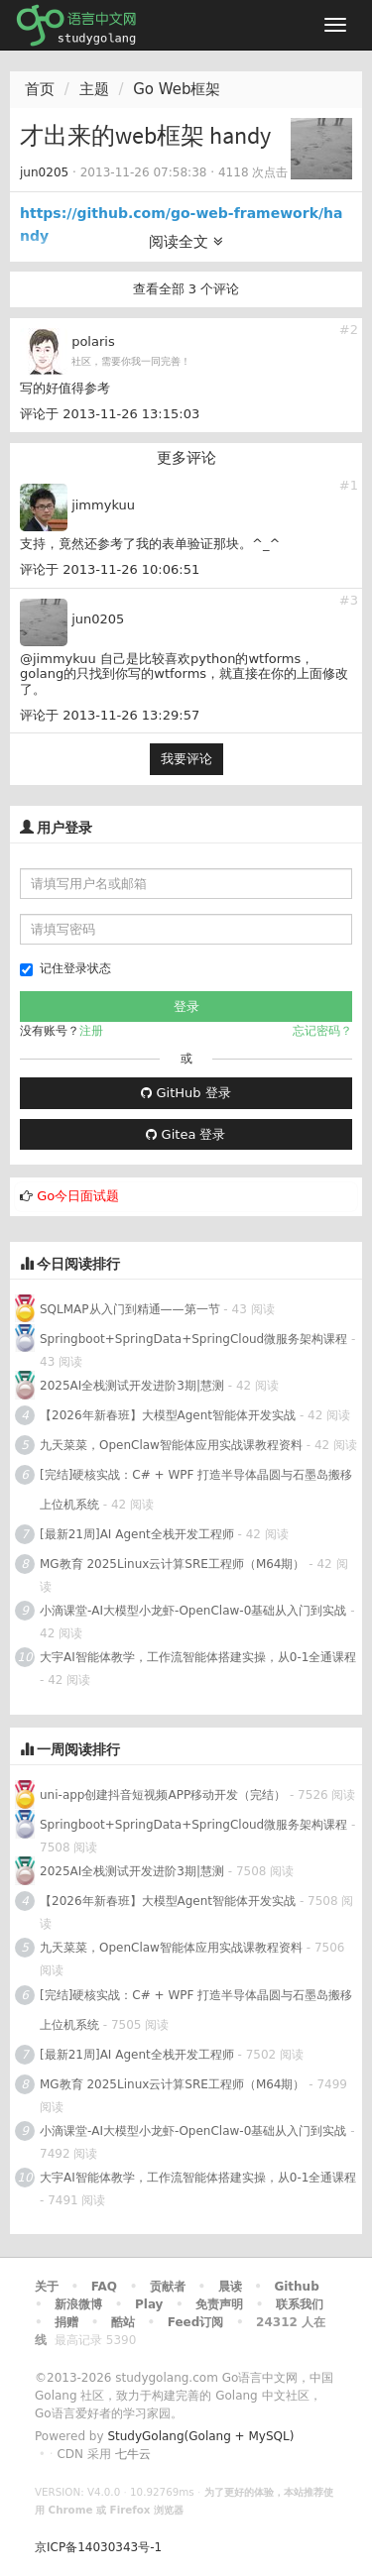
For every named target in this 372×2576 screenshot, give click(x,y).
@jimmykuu (58, 658)
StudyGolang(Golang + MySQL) (200, 2436)
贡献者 (168, 2287)
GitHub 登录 (185, 1092)
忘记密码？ (322, 1031)
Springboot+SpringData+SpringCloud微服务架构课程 (193, 1339)
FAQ (104, 2287)
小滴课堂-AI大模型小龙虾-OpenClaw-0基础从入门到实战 (193, 1611)
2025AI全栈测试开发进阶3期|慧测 (134, 1386)
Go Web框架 (176, 89)
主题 (94, 89)
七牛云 (133, 2454)
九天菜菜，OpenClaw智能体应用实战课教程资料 (173, 1445)
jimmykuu (103, 505)
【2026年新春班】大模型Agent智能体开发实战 (170, 1415)
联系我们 (299, 2304)
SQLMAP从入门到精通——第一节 (130, 1309)
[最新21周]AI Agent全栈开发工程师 (137, 1534)
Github (296, 2287)
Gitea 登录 (185, 1134)
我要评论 (186, 758)
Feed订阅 (196, 2322)
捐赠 (66, 2322)
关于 (47, 2287)
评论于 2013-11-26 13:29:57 (109, 715)
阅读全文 (186, 242)
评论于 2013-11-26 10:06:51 (109, 569)
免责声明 (219, 2304)
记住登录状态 (65, 968)
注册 (91, 1031)
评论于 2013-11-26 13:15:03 (109, 413)
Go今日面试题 (78, 1195)
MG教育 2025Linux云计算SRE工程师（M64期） (173, 1564)
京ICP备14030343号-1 (98, 2547)
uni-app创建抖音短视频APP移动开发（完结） (163, 1795)
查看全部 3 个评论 (186, 288)
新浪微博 (78, 2304)
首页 (40, 89)
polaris (93, 341)
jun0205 (44, 172)
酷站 (123, 2322)
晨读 (230, 2287)
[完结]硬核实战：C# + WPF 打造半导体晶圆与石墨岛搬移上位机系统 (196, 1490)
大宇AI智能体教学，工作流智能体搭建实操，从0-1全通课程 (198, 1657)
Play (149, 2304)
